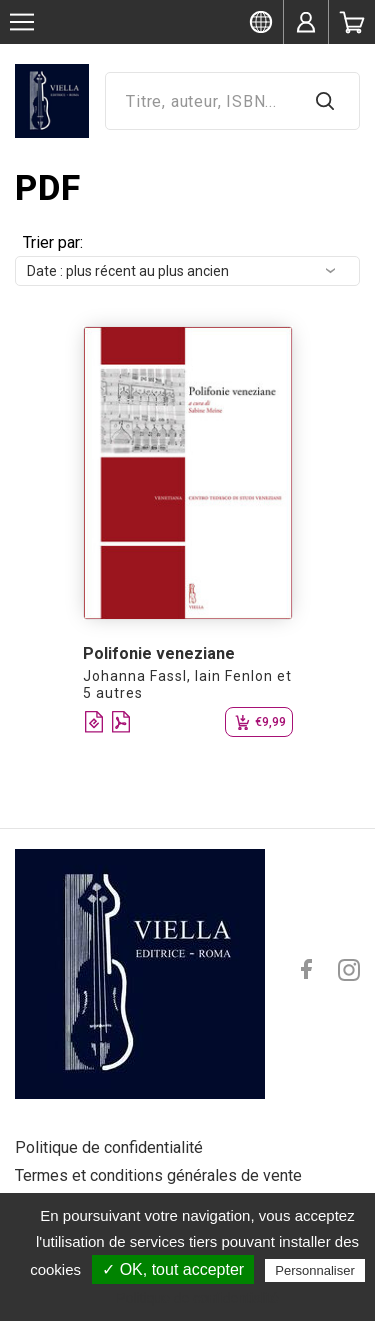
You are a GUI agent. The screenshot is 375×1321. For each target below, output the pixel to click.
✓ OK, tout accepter (173, 1269)
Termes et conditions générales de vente (158, 1175)
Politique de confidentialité (109, 1147)
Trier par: (53, 242)
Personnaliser (315, 1270)
